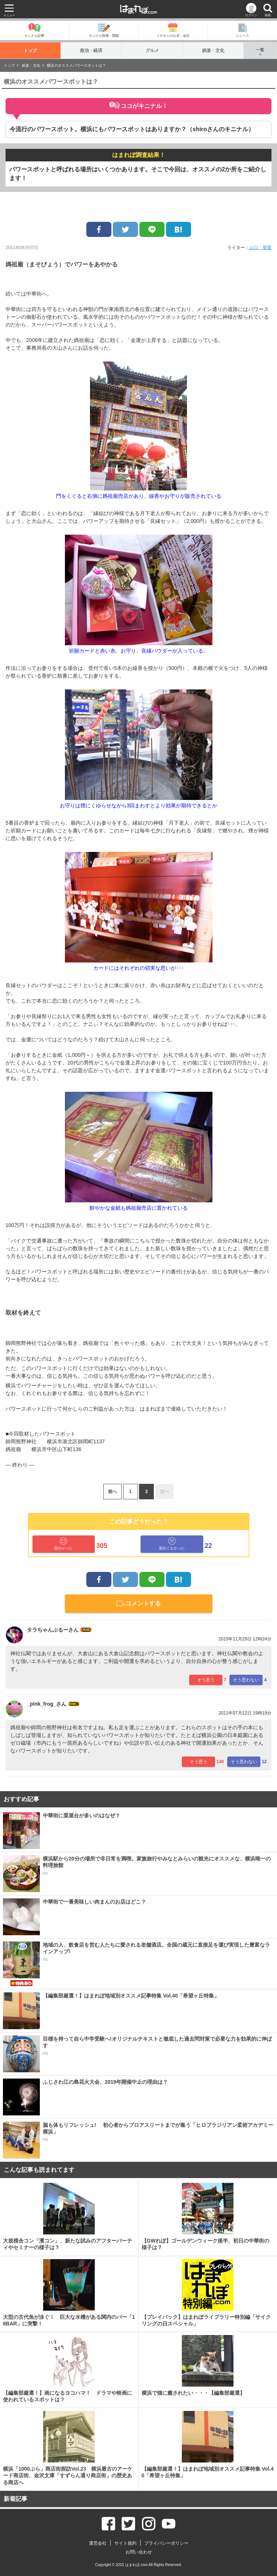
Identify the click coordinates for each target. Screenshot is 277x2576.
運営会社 (98, 2543)
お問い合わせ (138, 2552)
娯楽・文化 (213, 50)
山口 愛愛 (260, 247)
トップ (30, 50)
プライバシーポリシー (166, 2543)
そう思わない (246, 1679)
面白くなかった (172, 1543)
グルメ (152, 50)
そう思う (206, 1679)
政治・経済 (91, 50)
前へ (112, 1491)
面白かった (63, 1543)
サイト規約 (125, 2543)
